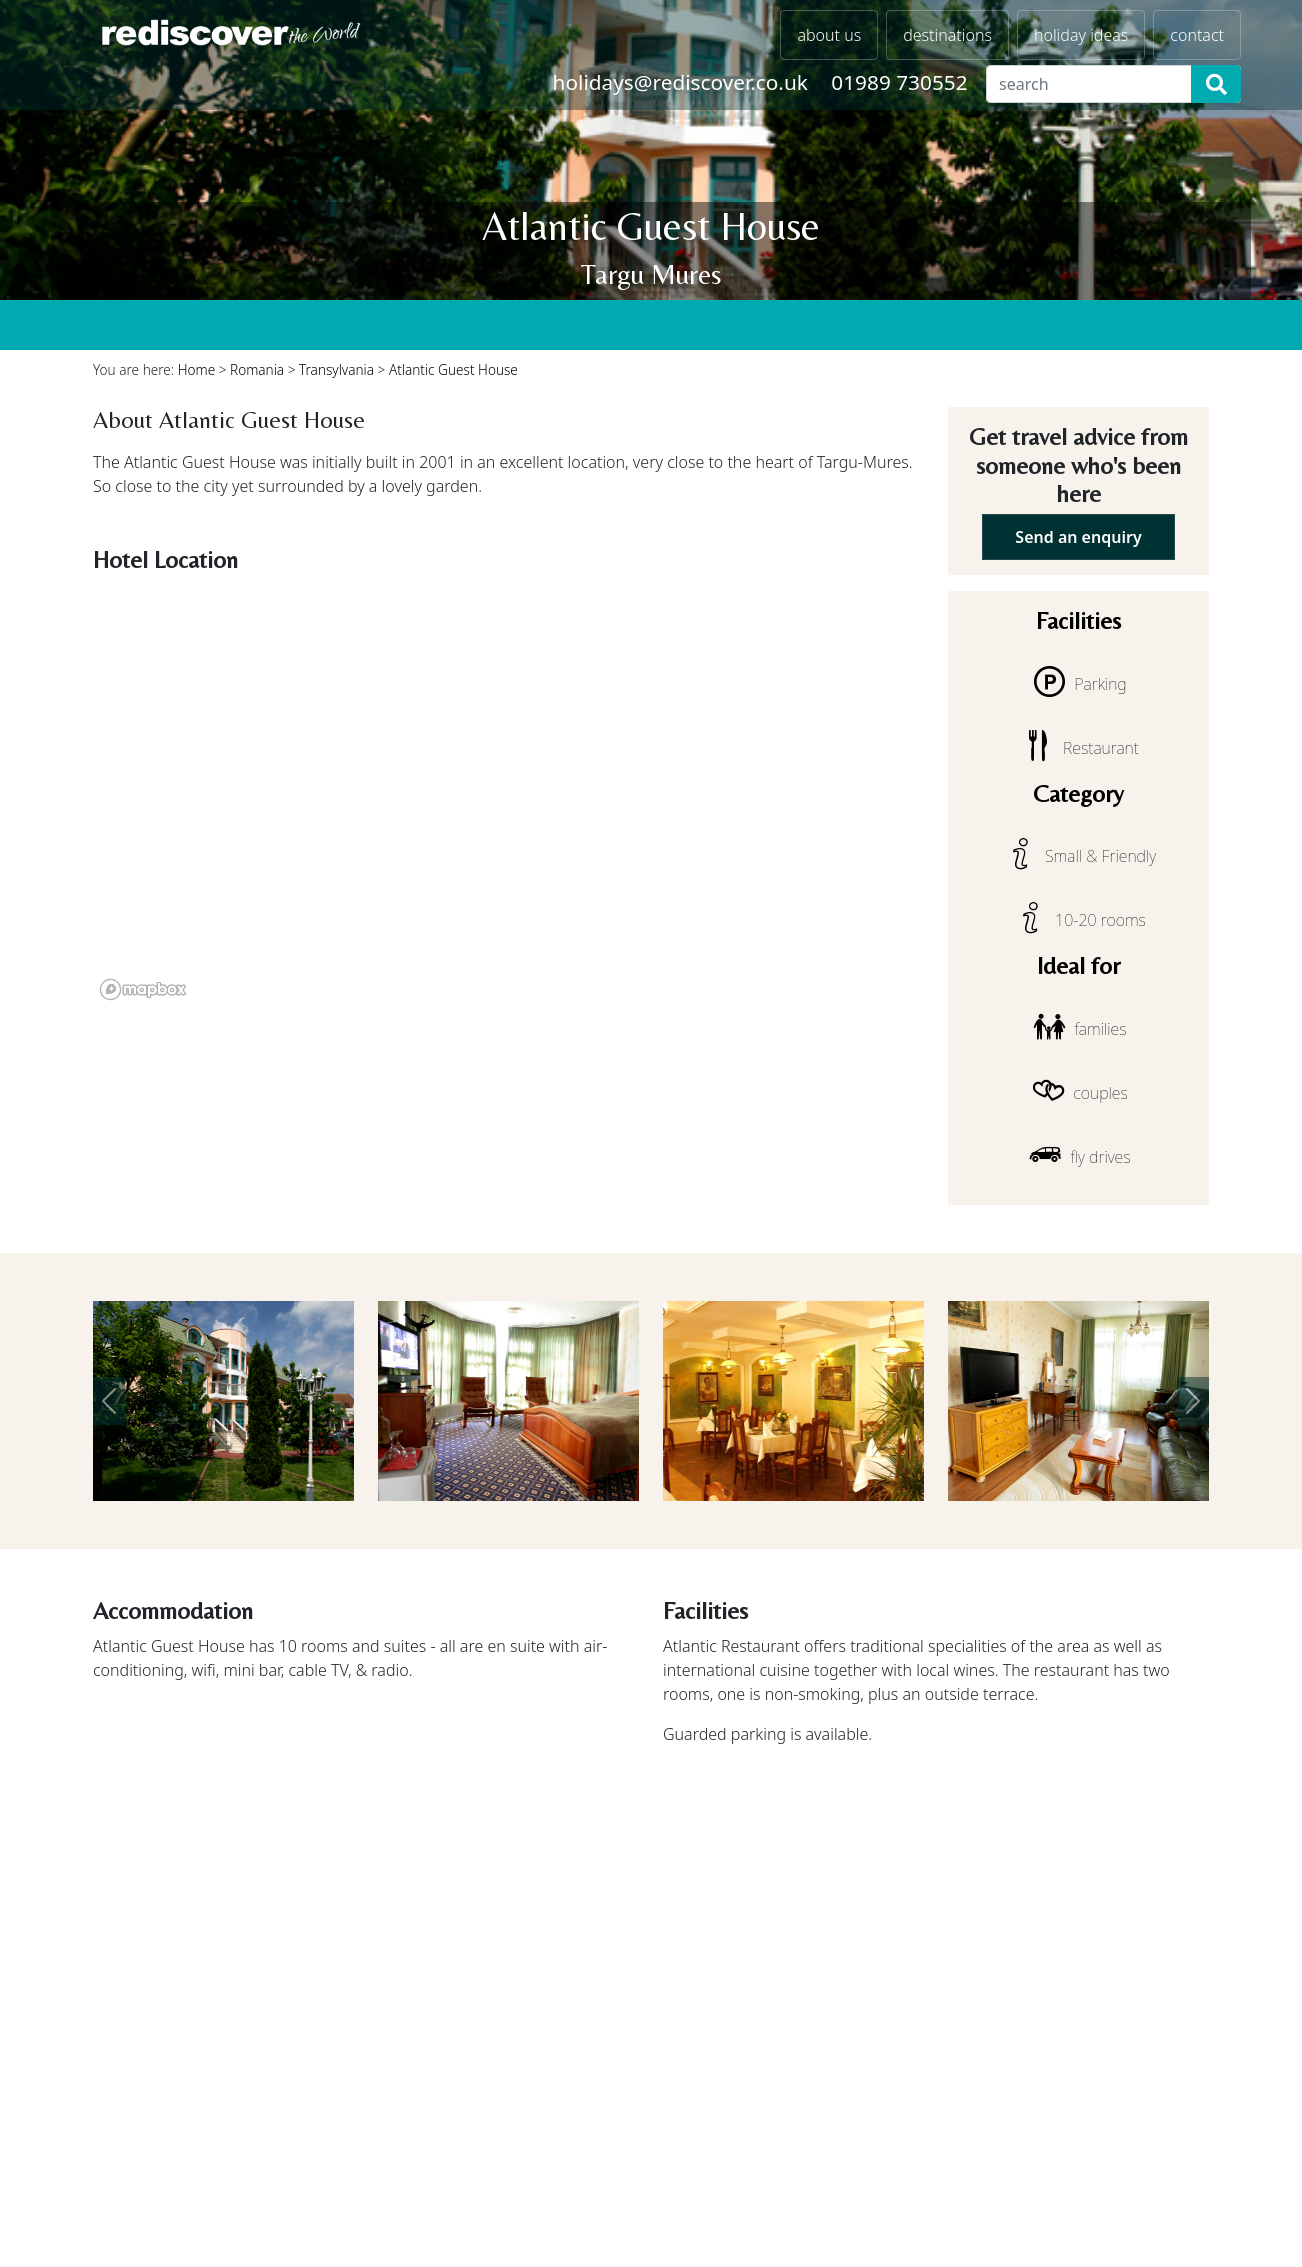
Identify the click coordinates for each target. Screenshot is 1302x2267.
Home (197, 369)
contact (1197, 35)
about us (829, 35)
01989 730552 (899, 82)
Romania (257, 369)
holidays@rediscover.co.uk (680, 82)
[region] (508, 794)
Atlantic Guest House (453, 369)
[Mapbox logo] (143, 989)
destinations (947, 35)
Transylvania (336, 369)
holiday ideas (1081, 35)
